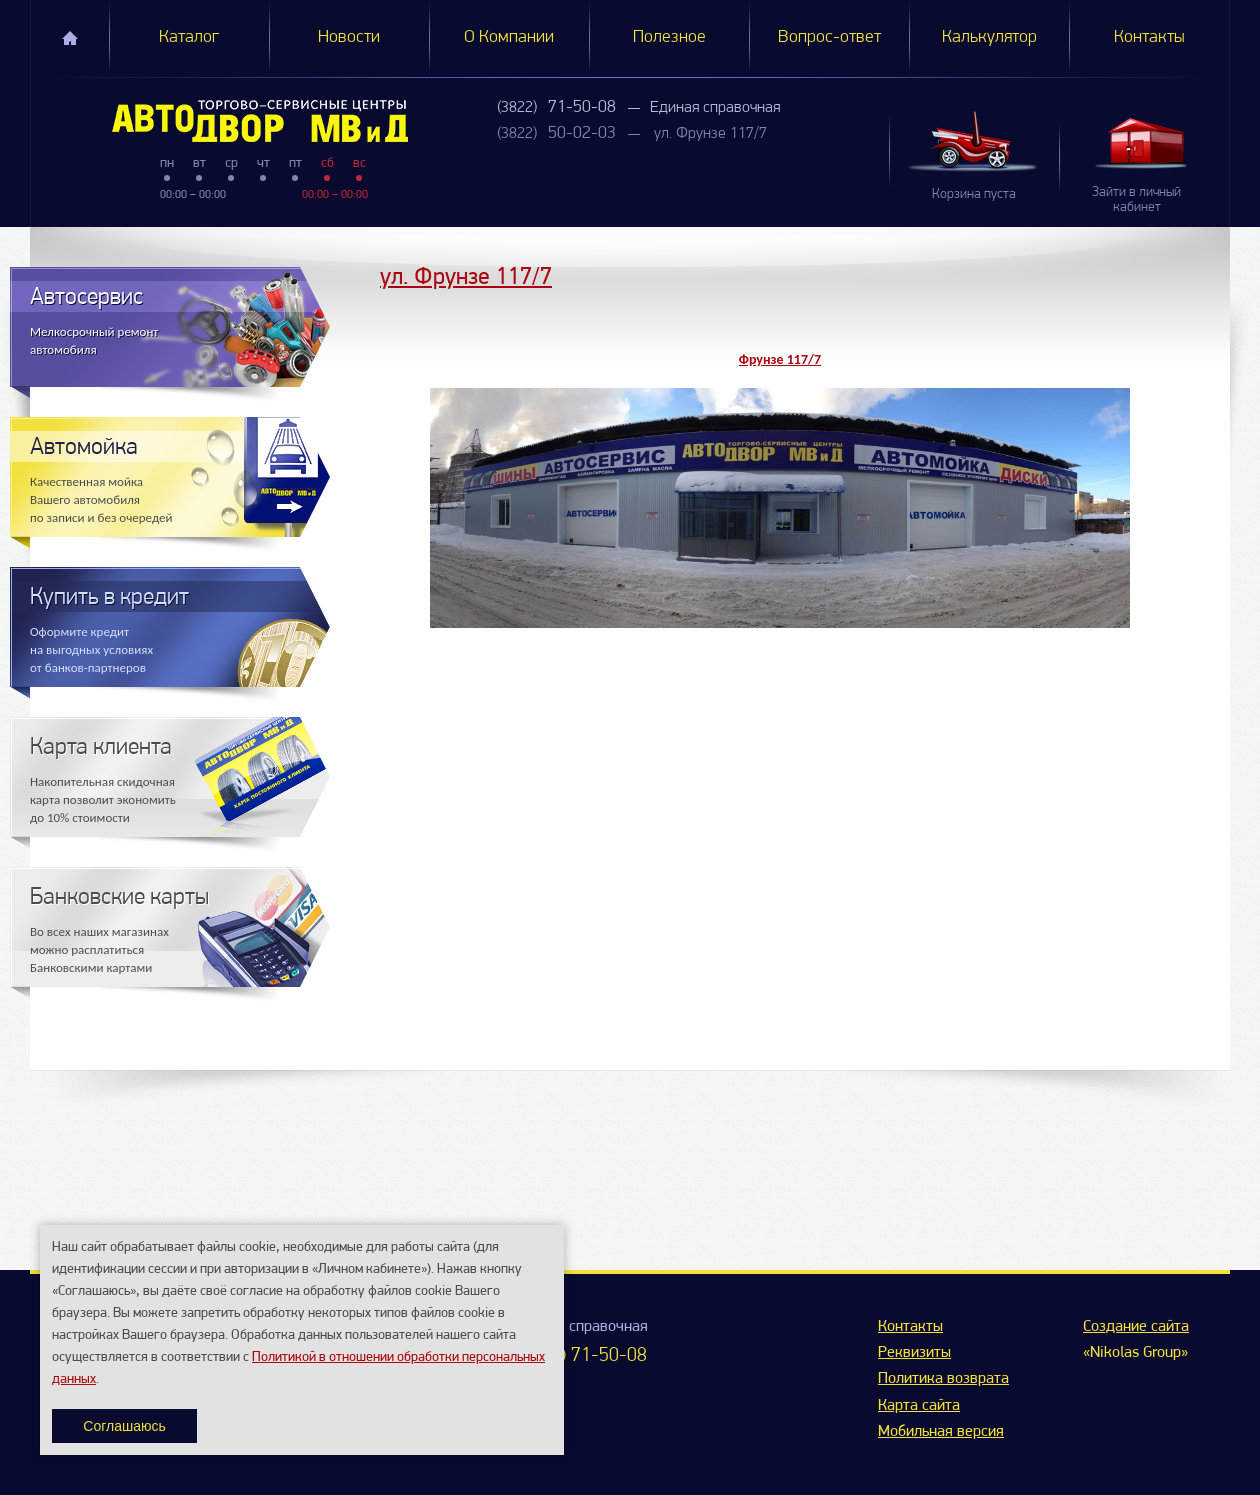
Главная (70, 38)
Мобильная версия (941, 1432)
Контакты (1149, 37)
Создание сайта (1136, 1327)
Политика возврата (943, 1379)
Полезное (669, 37)
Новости (349, 37)
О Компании (509, 37)
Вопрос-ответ (829, 37)
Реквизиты (914, 1353)
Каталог (189, 37)
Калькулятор (989, 37)
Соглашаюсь (124, 1426)
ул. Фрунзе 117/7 (710, 134)
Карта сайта (919, 1406)
